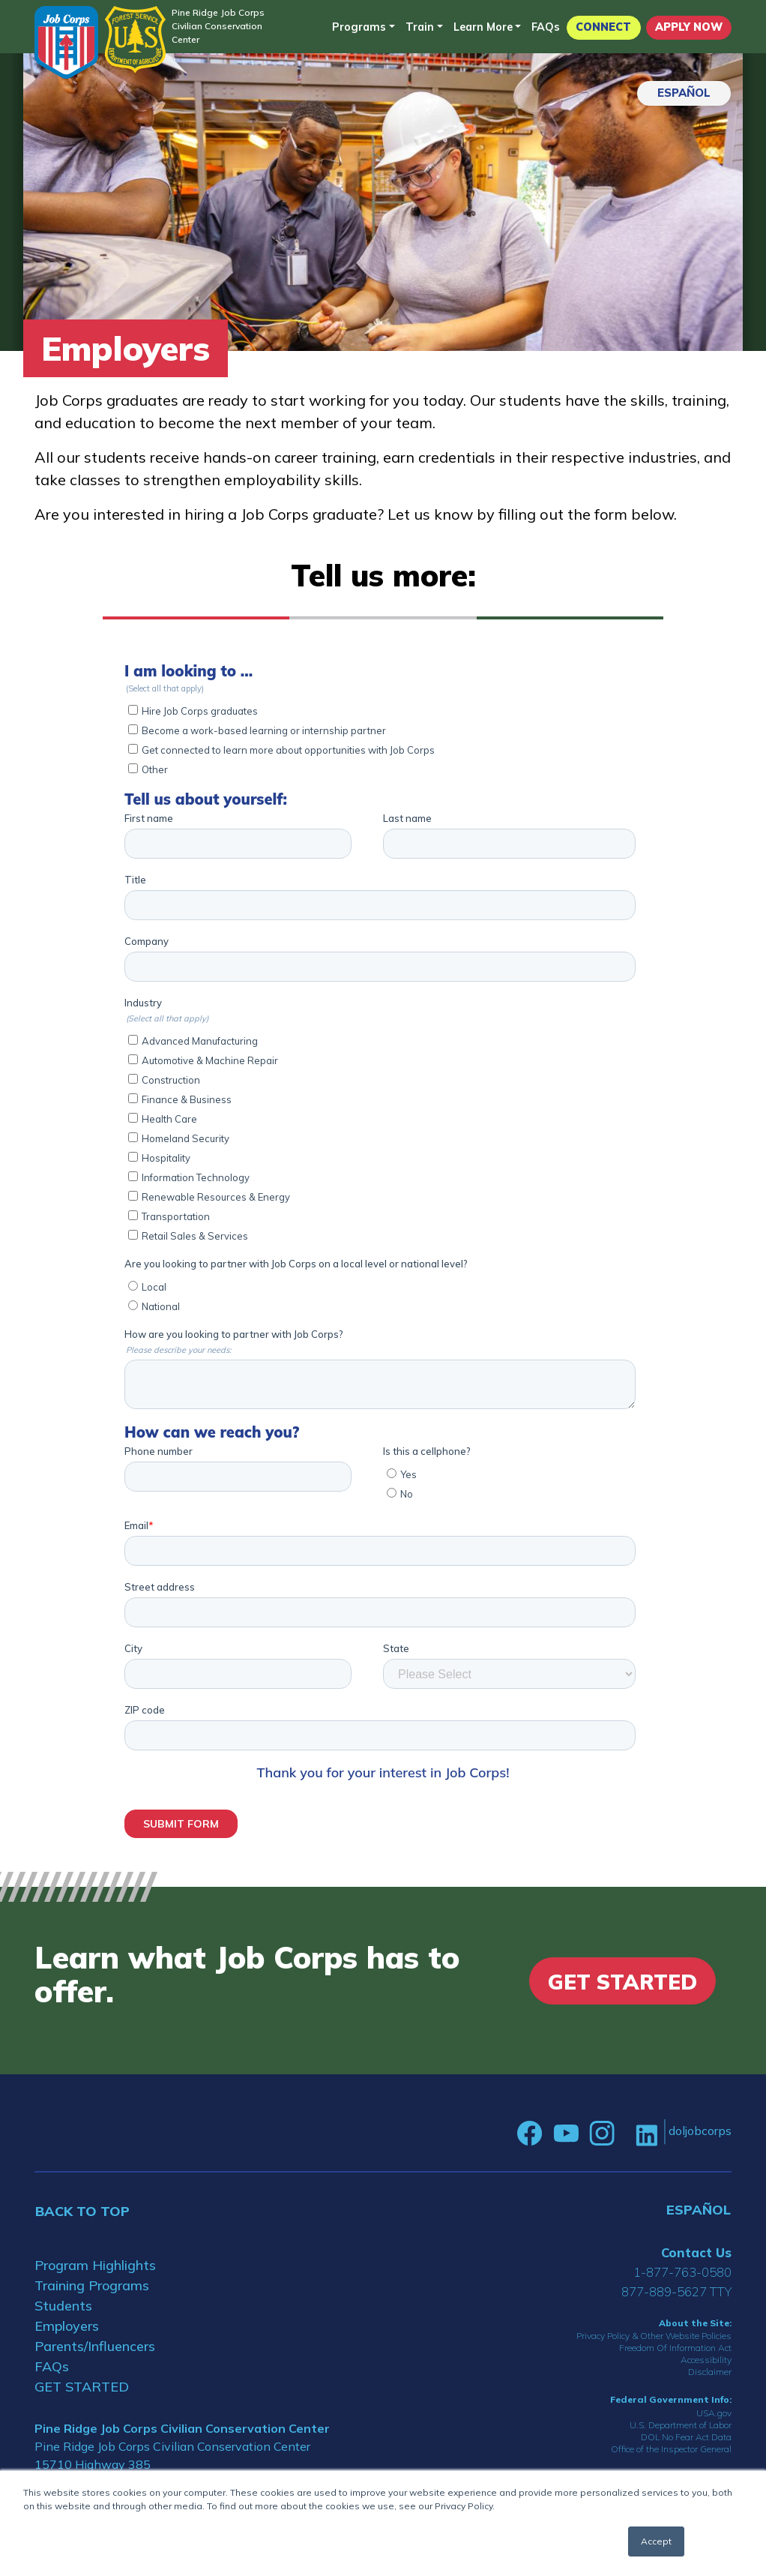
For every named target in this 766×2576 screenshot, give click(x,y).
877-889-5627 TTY (676, 2291)
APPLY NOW (689, 27)
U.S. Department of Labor (681, 2425)
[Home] (66, 42)
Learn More (483, 27)
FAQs (545, 27)
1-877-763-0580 (682, 2272)
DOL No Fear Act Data (686, 2437)
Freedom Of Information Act (675, 2347)
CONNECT (603, 27)
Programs (359, 27)
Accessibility (706, 2359)
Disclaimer (710, 2371)
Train (419, 27)
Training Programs (91, 2285)
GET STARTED (81, 2386)
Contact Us (696, 2252)
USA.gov (714, 2413)
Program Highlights (95, 2265)
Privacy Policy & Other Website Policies (654, 2335)
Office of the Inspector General (671, 2449)
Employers (66, 2326)
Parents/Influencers (94, 2346)
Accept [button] (656, 2541)
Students (63, 2305)
